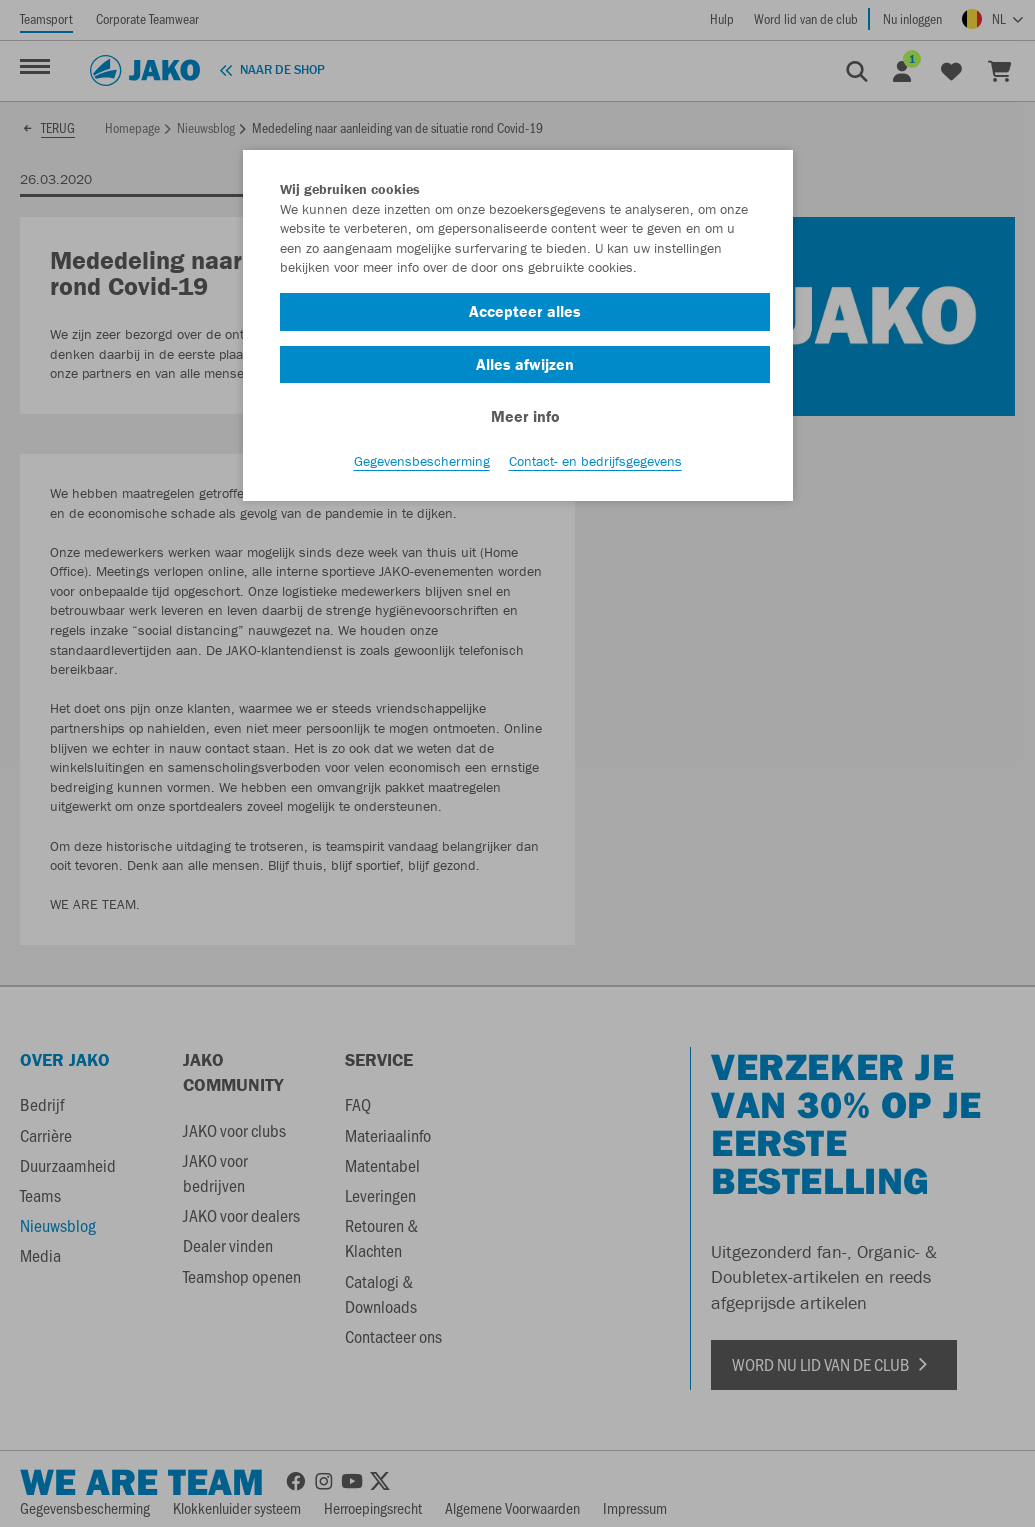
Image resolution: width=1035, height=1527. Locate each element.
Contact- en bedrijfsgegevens (595, 461)
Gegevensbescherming (422, 461)
